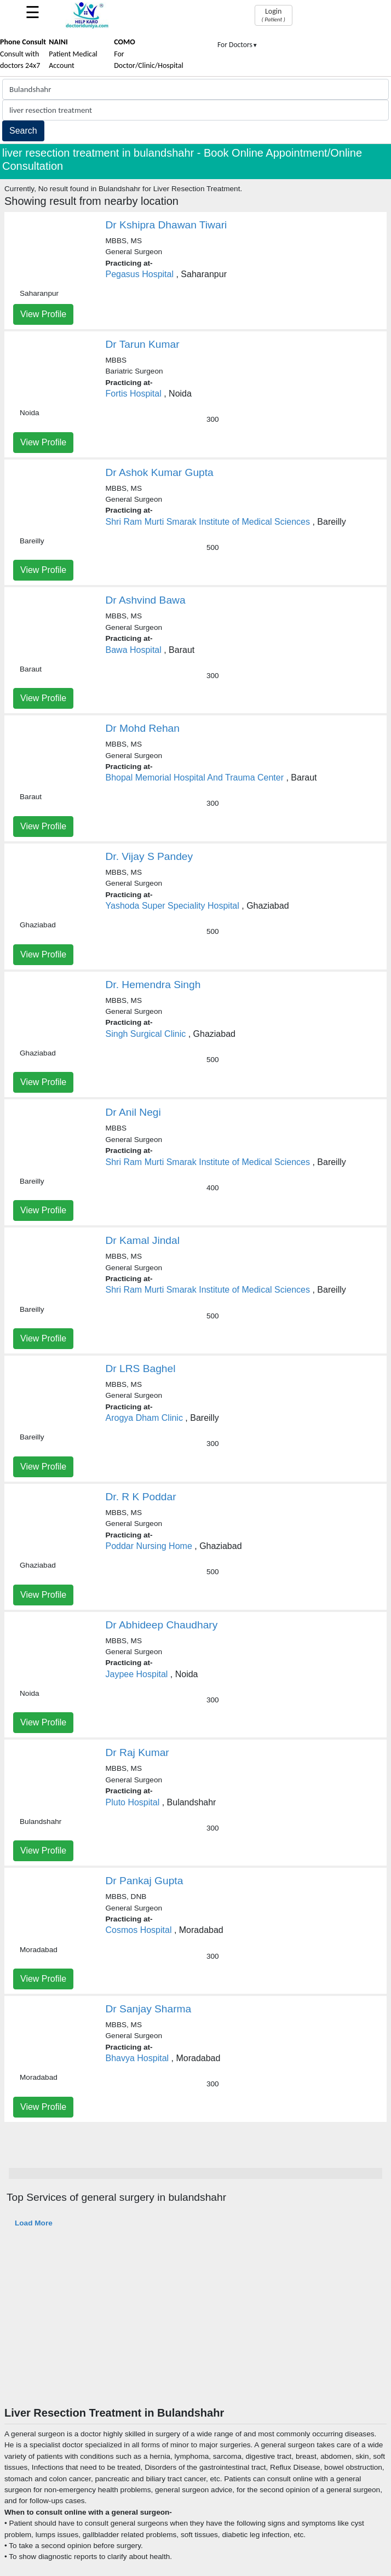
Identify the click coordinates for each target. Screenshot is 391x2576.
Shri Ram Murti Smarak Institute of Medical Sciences (208, 521)
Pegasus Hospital (140, 274)
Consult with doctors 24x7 (23, 53)
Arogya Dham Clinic (144, 1417)
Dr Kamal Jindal (143, 1240)
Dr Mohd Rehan (143, 728)
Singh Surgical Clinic (146, 1034)
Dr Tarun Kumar (143, 344)
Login (273, 15)
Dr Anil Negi (133, 1112)
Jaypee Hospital (137, 1674)
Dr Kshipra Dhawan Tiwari (166, 225)
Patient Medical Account (73, 53)
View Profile (43, 314)
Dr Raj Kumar (137, 1752)
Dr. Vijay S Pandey (149, 856)
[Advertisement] (195, 2324)
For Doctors (237, 44)
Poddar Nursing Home (149, 1546)
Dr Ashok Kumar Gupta (160, 472)
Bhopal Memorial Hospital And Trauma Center (195, 777)
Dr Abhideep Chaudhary (162, 1625)
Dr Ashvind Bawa (146, 600)
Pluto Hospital (133, 1802)
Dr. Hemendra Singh (153, 984)
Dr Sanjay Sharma (149, 2009)
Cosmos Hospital (139, 1930)
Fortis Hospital (134, 393)
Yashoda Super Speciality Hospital (172, 905)
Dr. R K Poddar (141, 1496)
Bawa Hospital (134, 650)
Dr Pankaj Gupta (144, 1880)
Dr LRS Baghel (141, 1368)
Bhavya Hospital (137, 2058)
